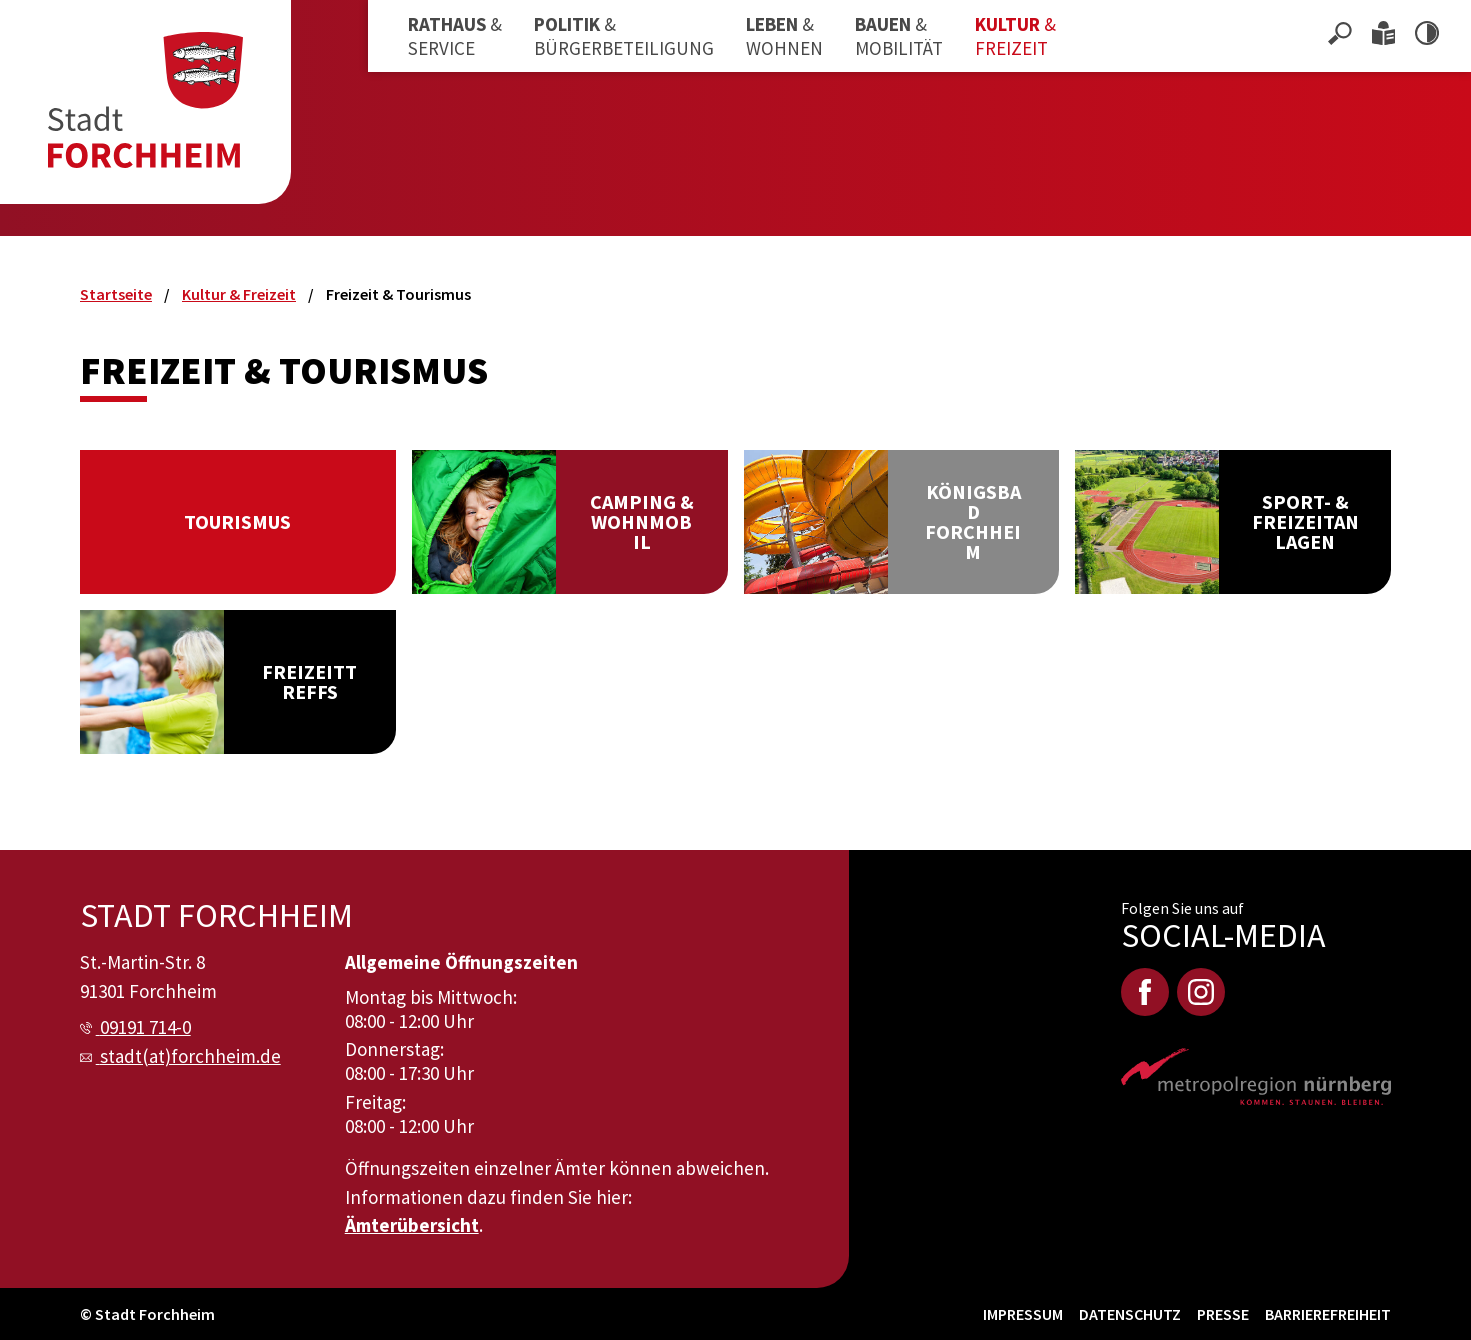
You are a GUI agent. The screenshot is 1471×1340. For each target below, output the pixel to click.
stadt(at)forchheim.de (190, 1056)
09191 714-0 (145, 1027)
